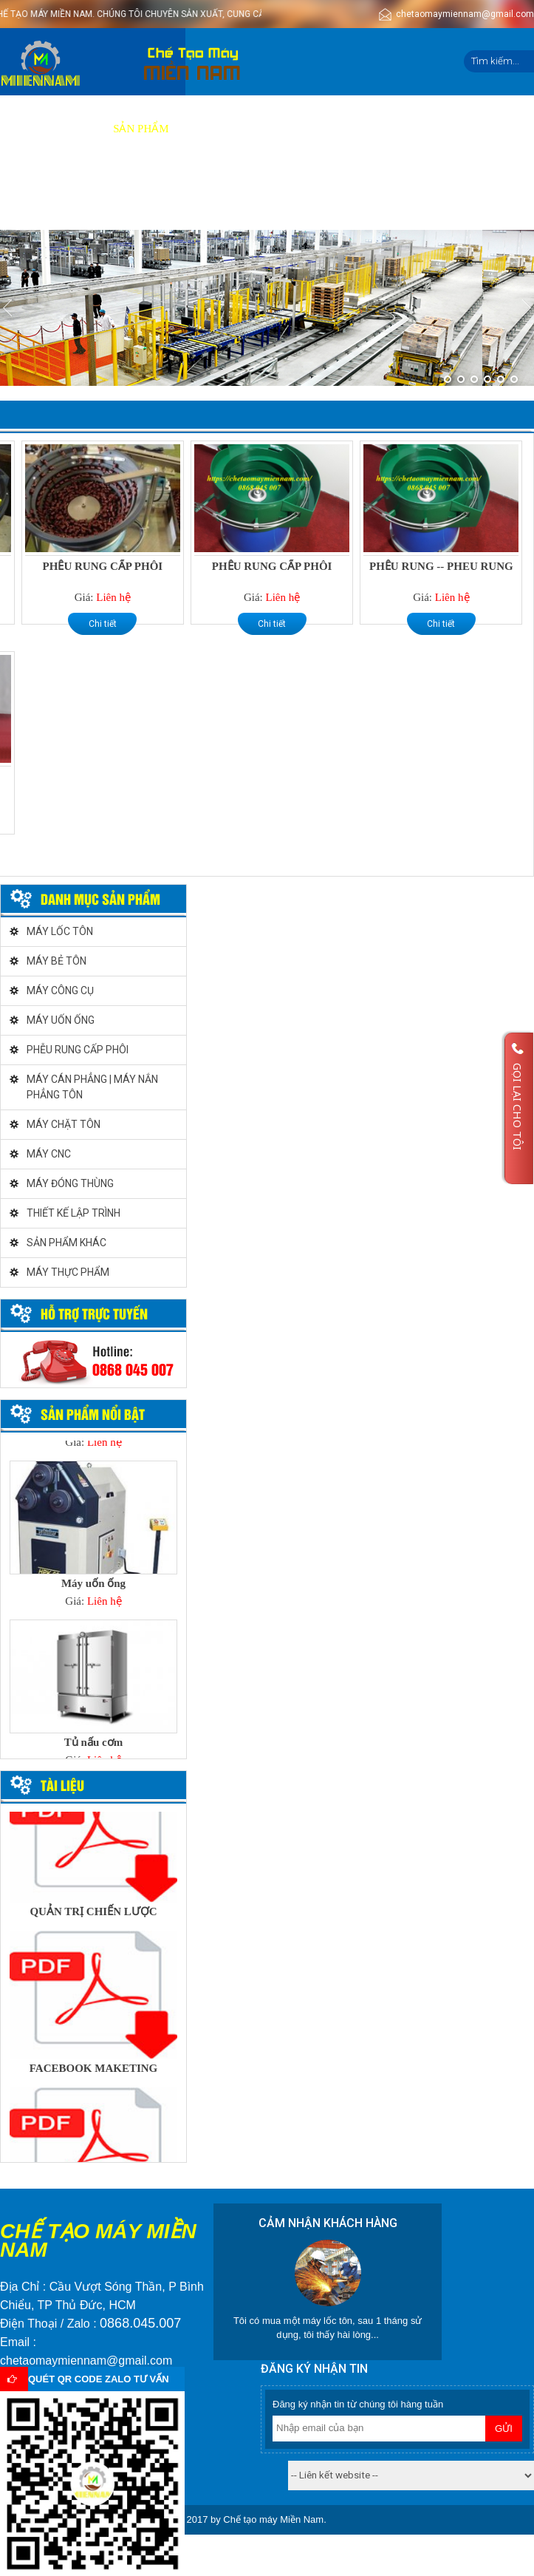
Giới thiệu (68, 129)
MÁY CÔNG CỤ (60, 990)
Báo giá (267, 129)
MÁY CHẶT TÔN (63, 1124)
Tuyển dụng (389, 129)
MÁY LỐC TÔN (60, 931)
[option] (93, 1539)
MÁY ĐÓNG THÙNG (70, 1183)
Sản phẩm (140, 129)
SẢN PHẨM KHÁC (66, 1242)
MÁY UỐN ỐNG (61, 1020)
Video (322, 129)
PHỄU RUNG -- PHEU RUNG (441, 566)
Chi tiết (103, 624)
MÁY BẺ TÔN (56, 961)
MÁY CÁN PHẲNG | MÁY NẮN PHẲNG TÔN (92, 1087)
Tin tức (462, 129)
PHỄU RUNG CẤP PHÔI (103, 566)
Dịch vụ (207, 129)
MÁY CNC (49, 1154)
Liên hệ (28, 196)
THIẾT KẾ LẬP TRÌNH (73, 1213)
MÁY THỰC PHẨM (68, 1272)
